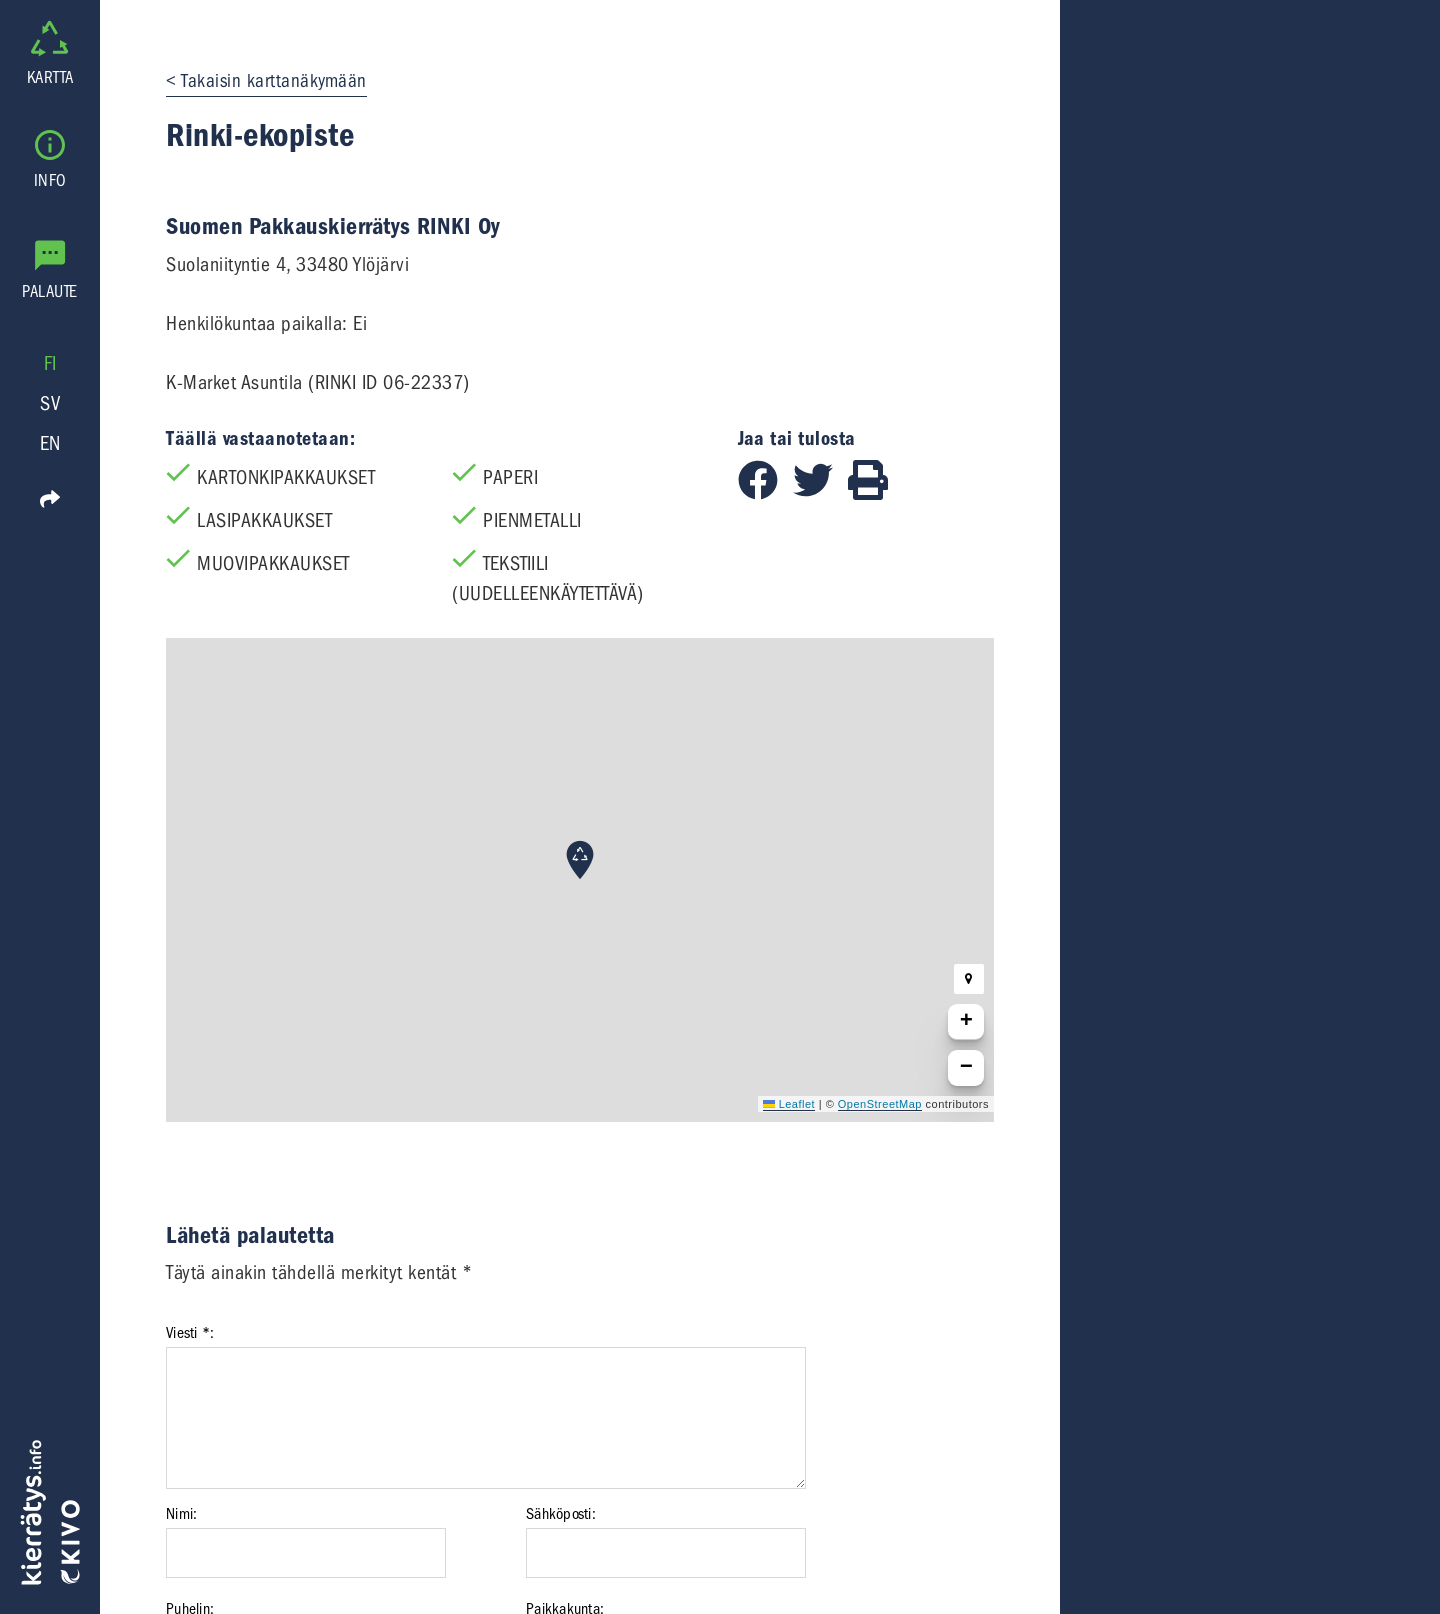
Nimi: (181, 1514)
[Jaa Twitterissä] (820, 493)
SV (50, 403)
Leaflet (789, 1104)
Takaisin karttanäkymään (274, 81)
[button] (580, 860)
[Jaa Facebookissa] (765, 493)
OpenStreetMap (880, 1104)
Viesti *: (190, 1333)
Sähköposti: (561, 1514)
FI (50, 363)
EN (50, 443)
